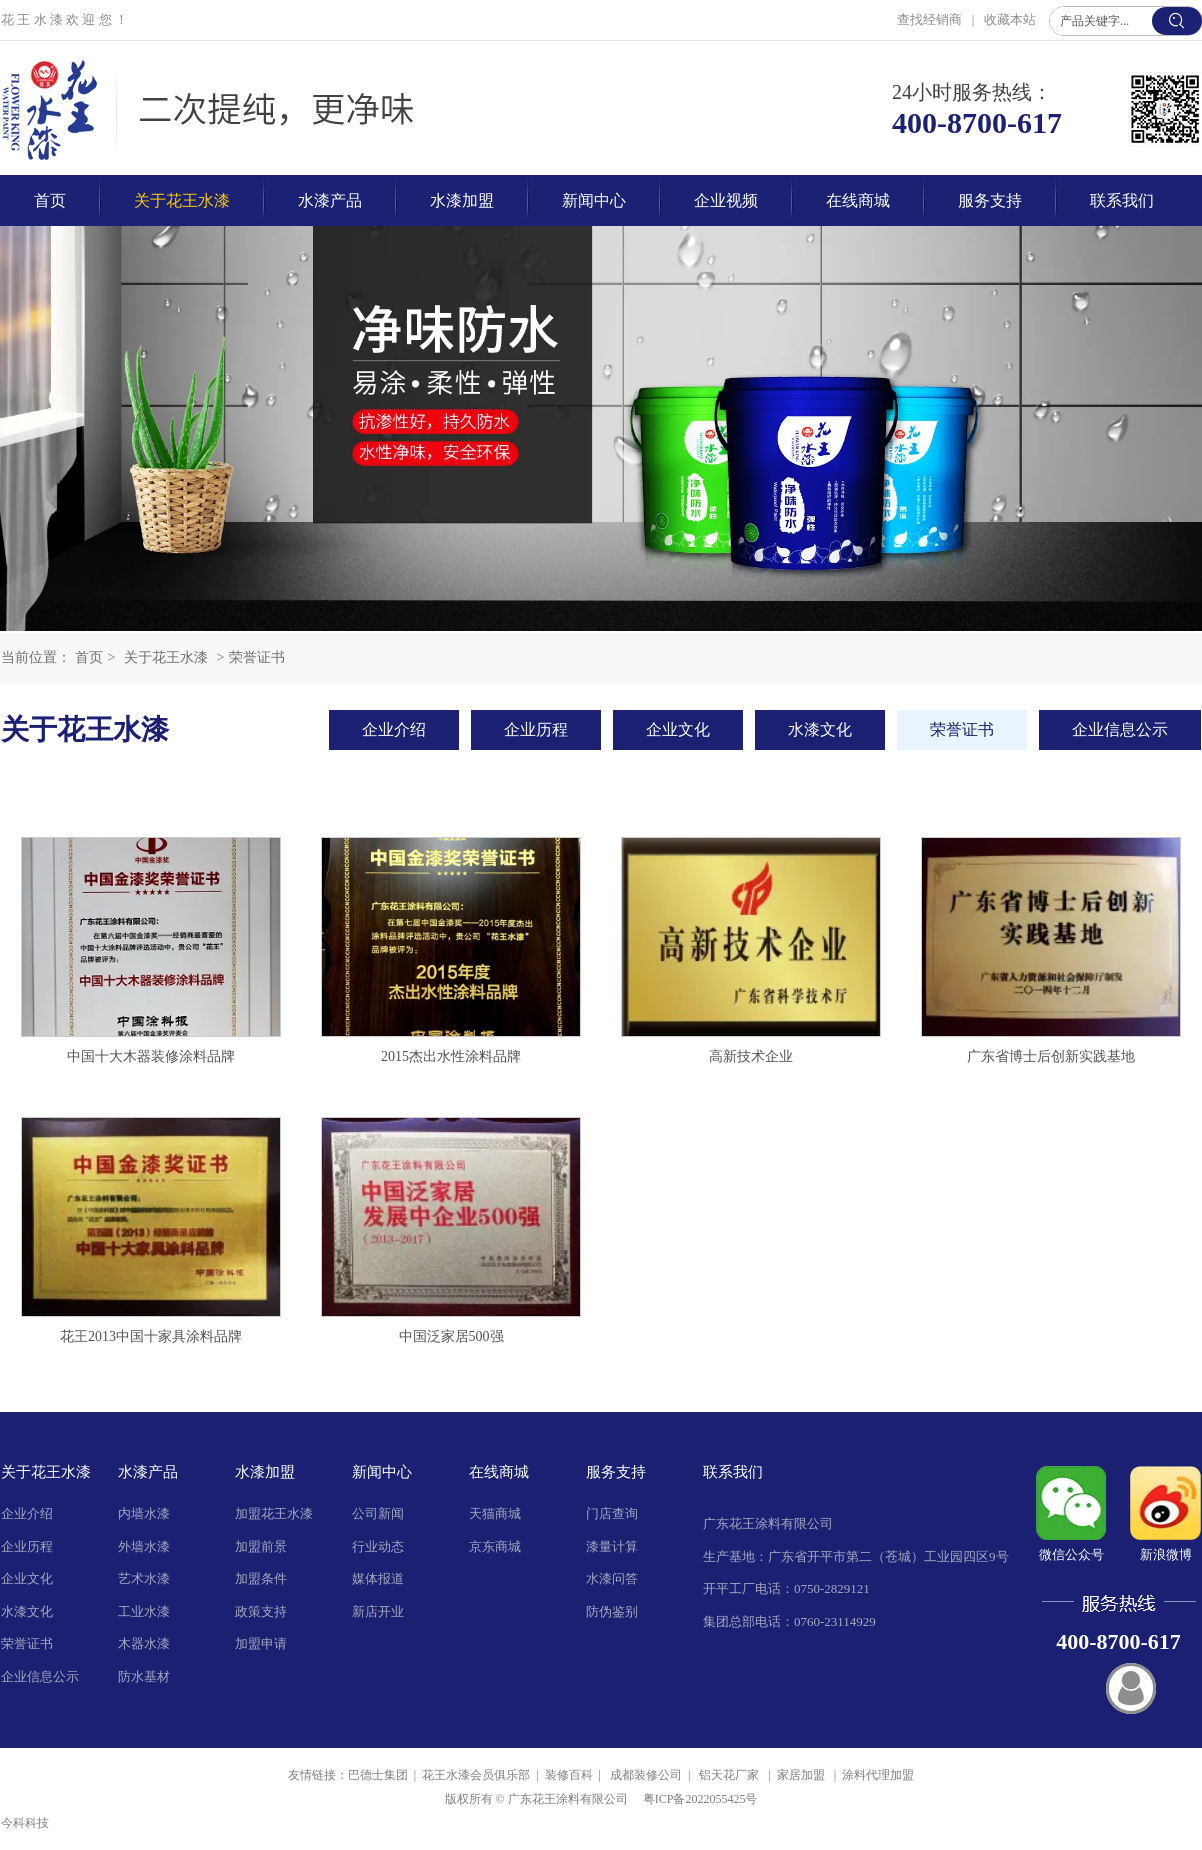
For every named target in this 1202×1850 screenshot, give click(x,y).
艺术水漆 (144, 1578)
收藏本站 (1010, 19)
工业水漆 (144, 1611)
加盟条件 (261, 1578)
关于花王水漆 (166, 657)
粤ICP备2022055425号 (700, 1799)
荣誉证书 (257, 657)
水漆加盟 (265, 1472)
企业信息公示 (40, 1676)
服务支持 (616, 1472)
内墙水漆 (144, 1513)
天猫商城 (495, 1513)
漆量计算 (612, 1546)
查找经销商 (931, 19)
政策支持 (261, 1611)
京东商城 (495, 1546)
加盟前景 (261, 1546)
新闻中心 (382, 1472)
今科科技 (25, 1823)
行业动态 (378, 1546)
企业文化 (27, 1578)
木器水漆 (144, 1643)
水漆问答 (612, 1578)
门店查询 (612, 1513)
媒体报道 (378, 1578)
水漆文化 (27, 1611)
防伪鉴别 (612, 1611)
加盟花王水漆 (274, 1513)
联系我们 (733, 1472)
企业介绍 (27, 1513)
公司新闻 (378, 1513)
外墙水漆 (144, 1546)
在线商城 (499, 1472)
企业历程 (27, 1546)
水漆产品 (148, 1472)
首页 (89, 657)
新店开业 (378, 1611)
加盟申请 (261, 1643)
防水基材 (144, 1676)
